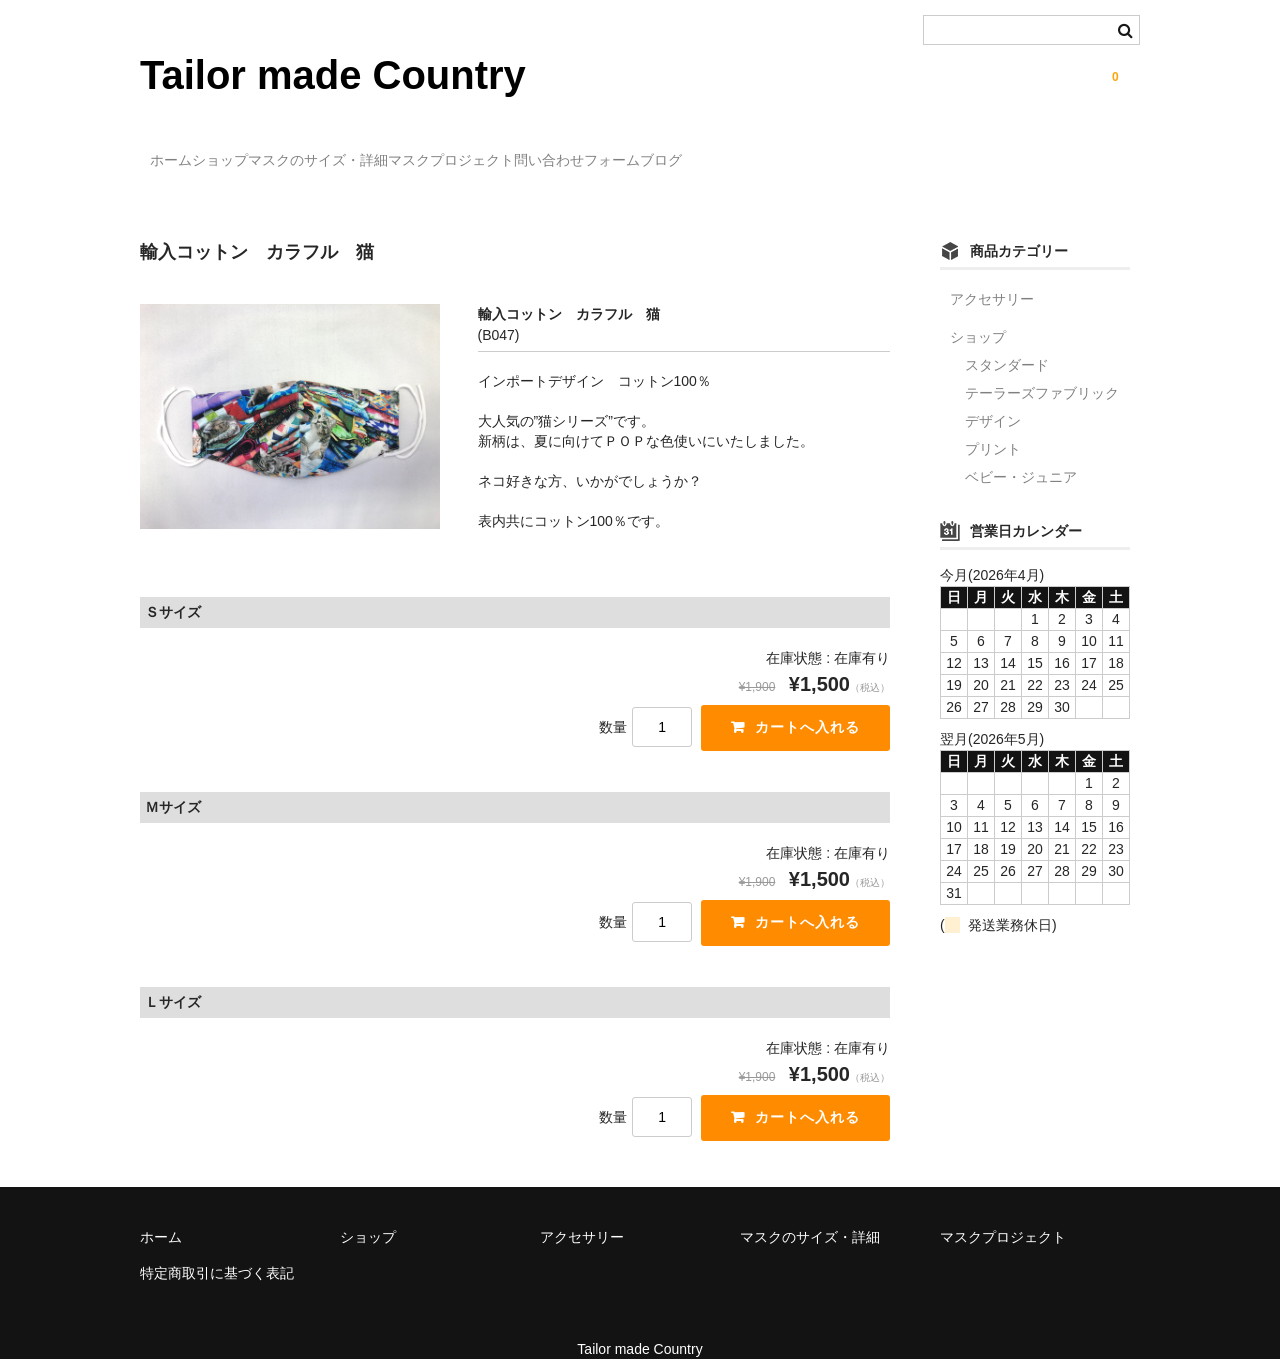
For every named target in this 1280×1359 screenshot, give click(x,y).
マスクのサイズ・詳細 (411, 151)
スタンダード (1007, 336)
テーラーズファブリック (1042, 364)
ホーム (182, 151)
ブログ (877, 151)
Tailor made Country (333, 75)
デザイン (993, 392)
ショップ (272, 151)
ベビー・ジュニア (1021, 448)
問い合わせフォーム (752, 151)
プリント (993, 420)
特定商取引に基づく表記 (217, 1247)
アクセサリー (992, 270)
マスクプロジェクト (585, 151)
